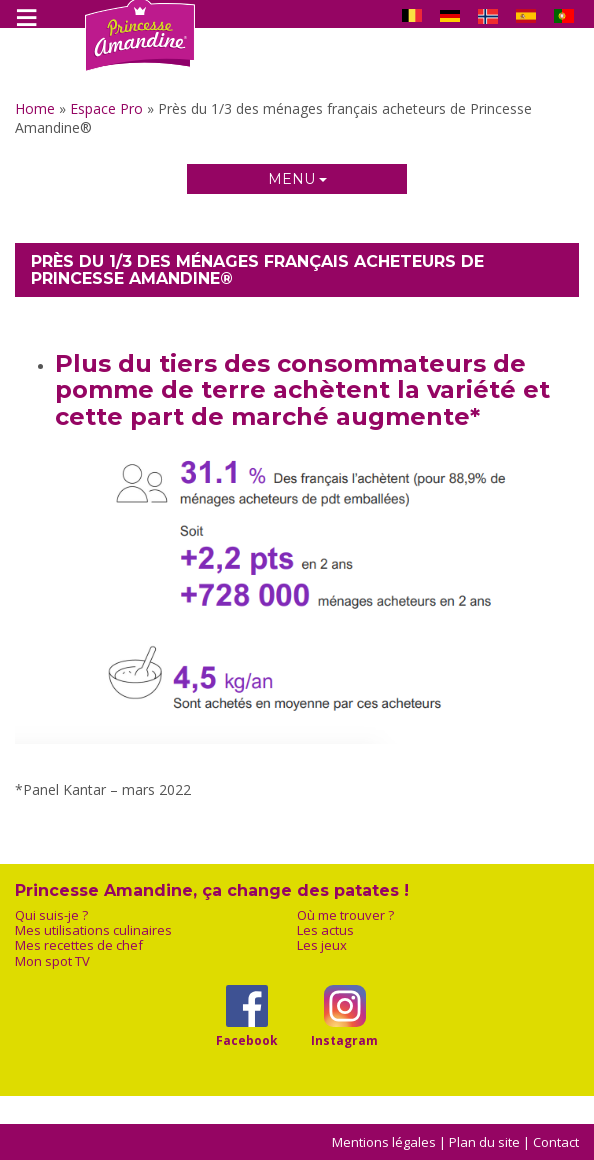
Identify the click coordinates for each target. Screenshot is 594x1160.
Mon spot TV (52, 961)
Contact (556, 1142)
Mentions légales (384, 1142)
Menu (297, 179)
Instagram (344, 1040)
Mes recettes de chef (79, 945)
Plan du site (484, 1142)
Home (35, 108)
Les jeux (322, 945)
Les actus (325, 930)
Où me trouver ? (345, 915)
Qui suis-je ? (51, 915)
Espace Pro (106, 108)
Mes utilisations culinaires (93, 930)
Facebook (246, 1040)
